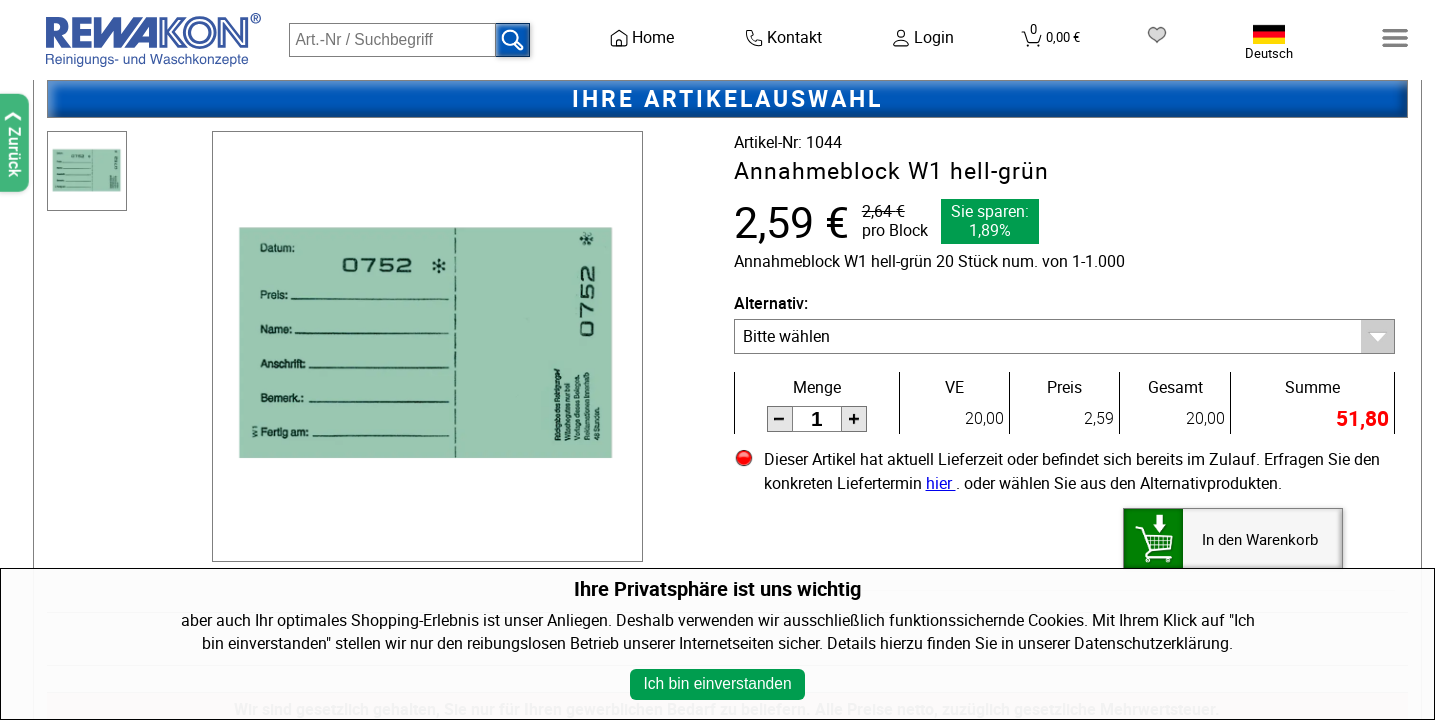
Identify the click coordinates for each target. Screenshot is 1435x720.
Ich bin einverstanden (717, 683)
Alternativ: (771, 303)
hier (941, 483)
